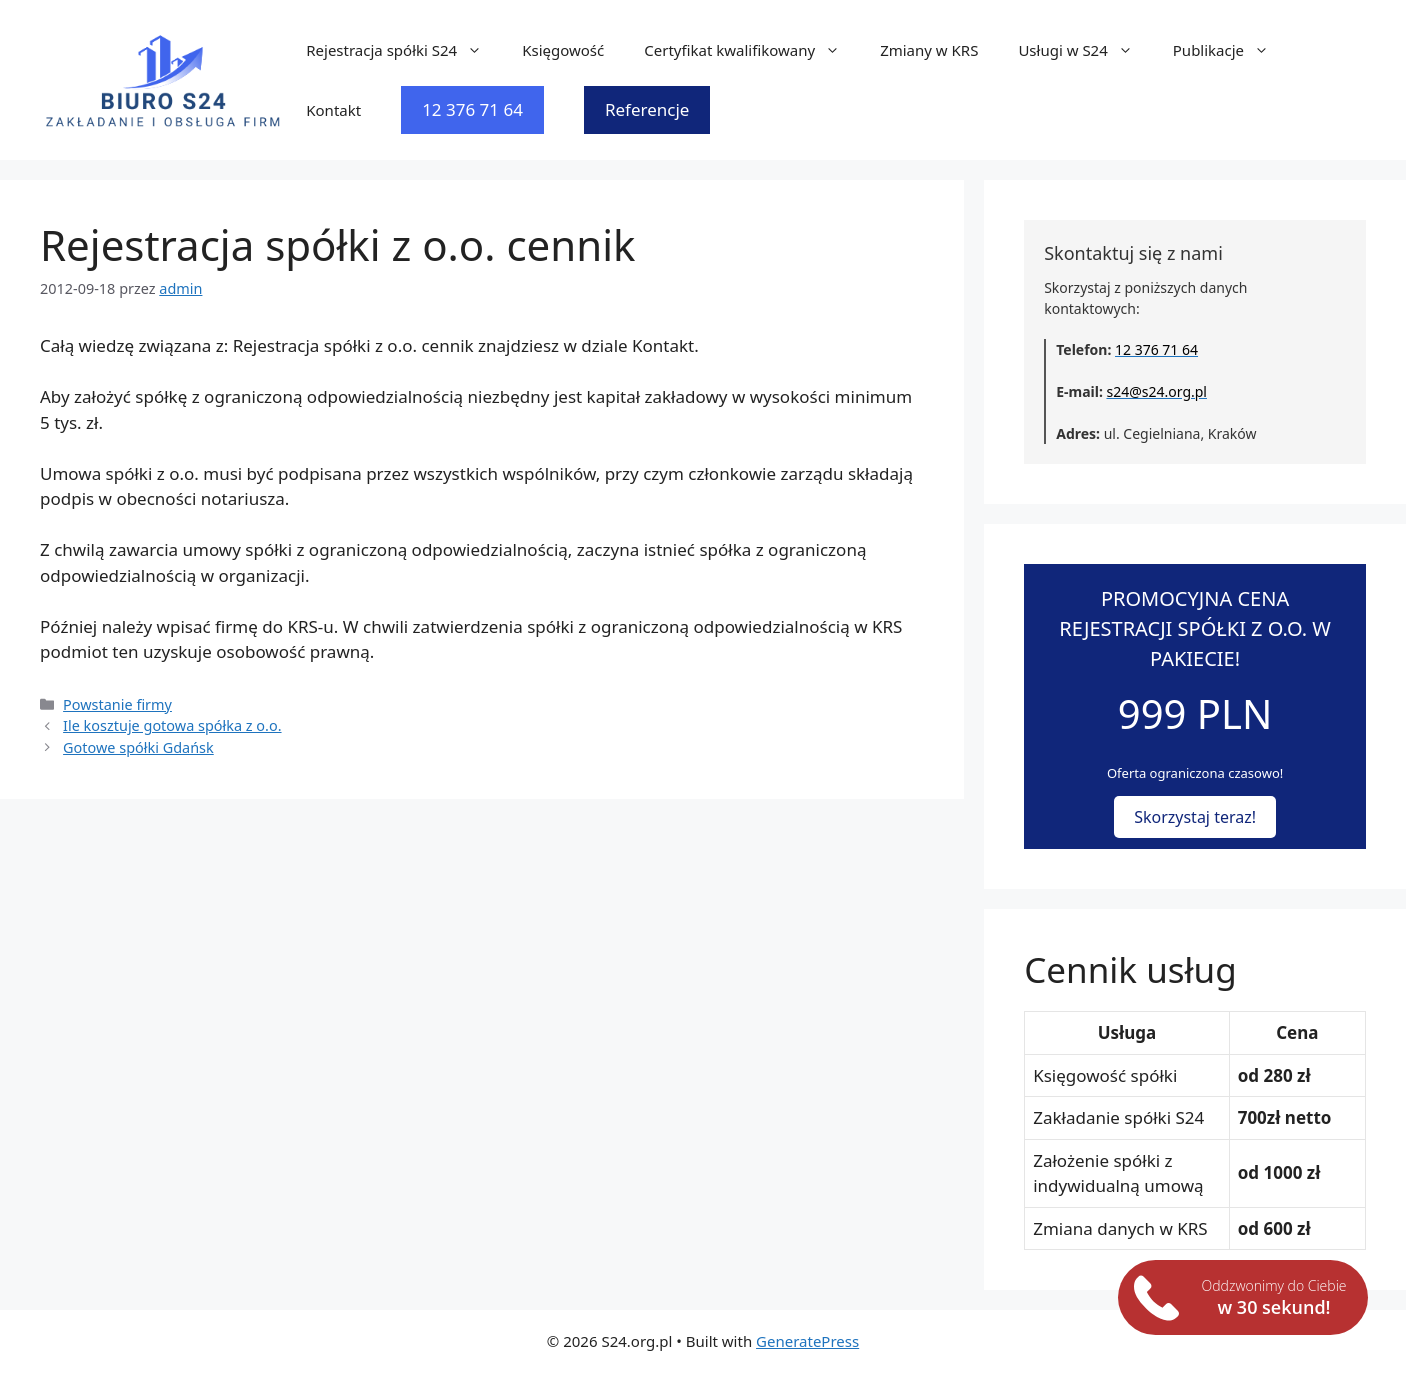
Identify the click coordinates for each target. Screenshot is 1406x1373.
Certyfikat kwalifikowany (752, 50)
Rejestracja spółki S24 (404, 50)
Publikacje (1231, 50)
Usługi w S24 (1085, 50)
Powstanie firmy (117, 704)
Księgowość (563, 50)
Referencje (647, 109)
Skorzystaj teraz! (1195, 817)
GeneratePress (807, 1341)
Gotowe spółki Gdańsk (138, 747)
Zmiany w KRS (929, 50)
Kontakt (333, 110)
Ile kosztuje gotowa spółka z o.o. (172, 725)
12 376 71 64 (472, 109)
